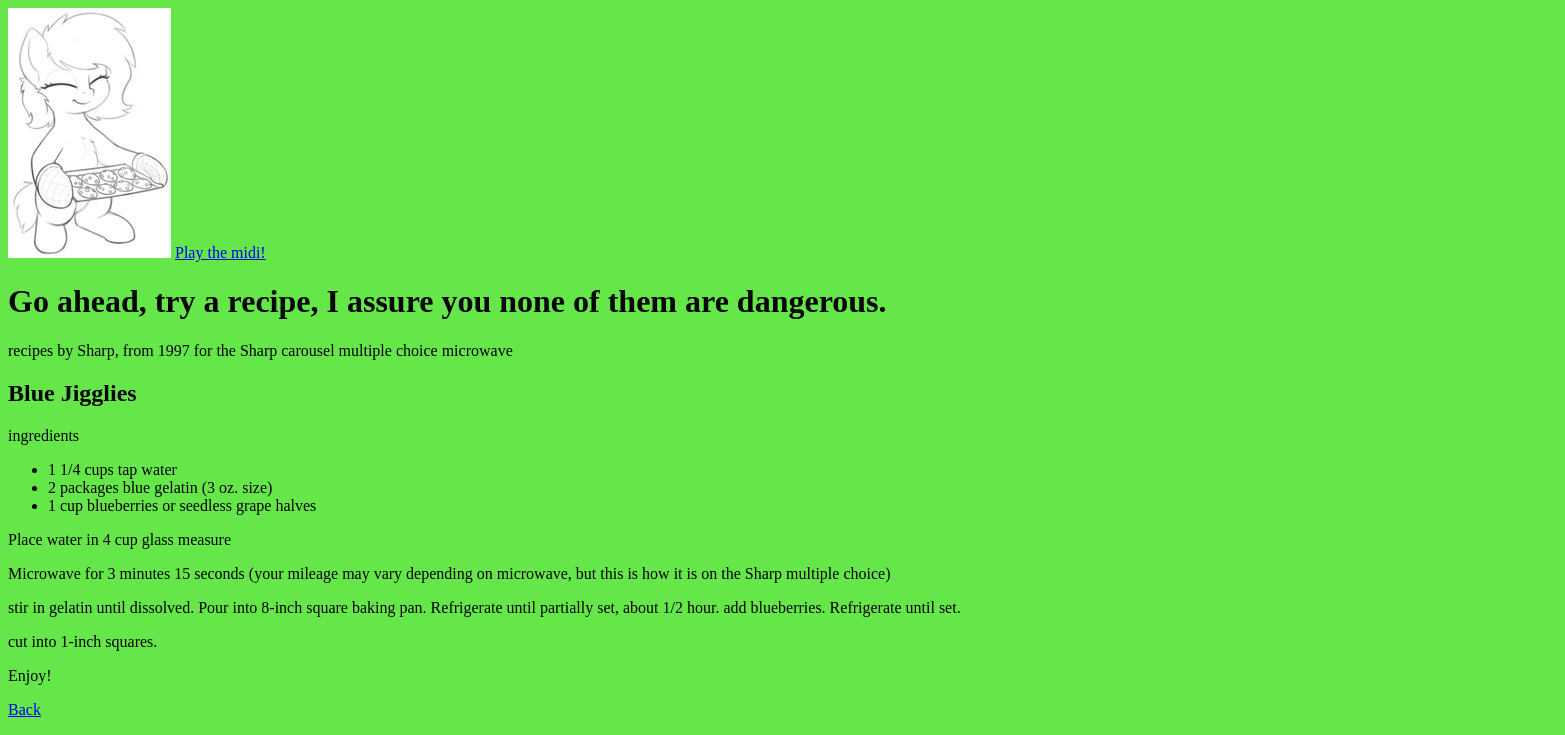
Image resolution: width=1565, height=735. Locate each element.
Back (24, 709)
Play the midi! (220, 252)
